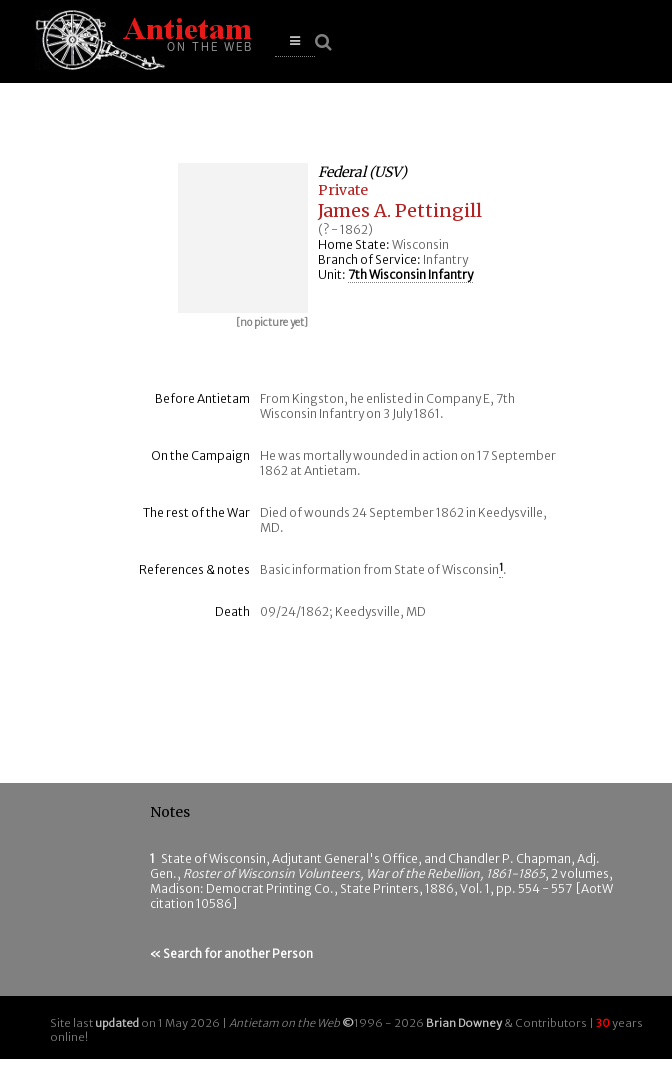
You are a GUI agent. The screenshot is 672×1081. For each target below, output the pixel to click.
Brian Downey (464, 1023)
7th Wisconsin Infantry (410, 274)
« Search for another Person (231, 953)
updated (117, 1023)
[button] (295, 41)
